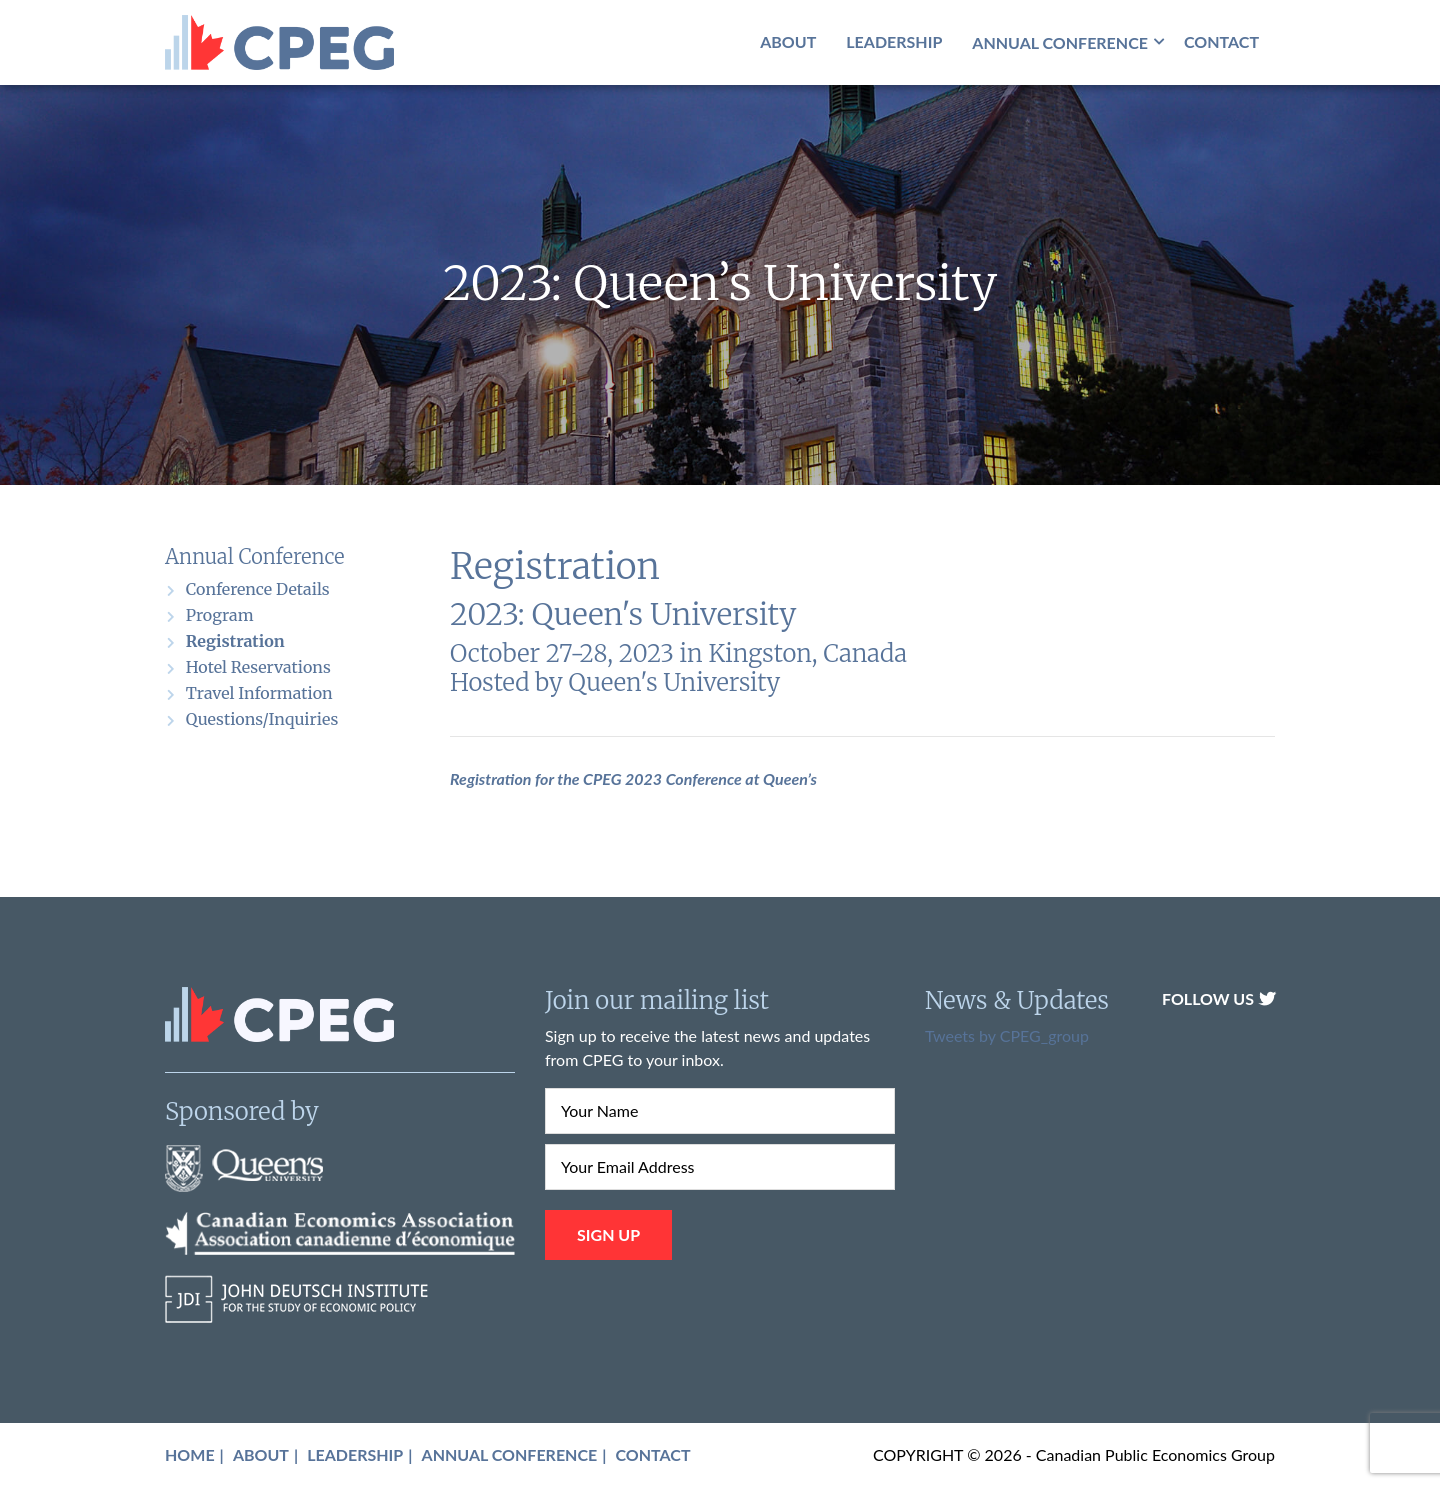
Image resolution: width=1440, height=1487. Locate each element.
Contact (1221, 41)
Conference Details (258, 589)
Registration (235, 641)
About (788, 41)
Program (220, 615)
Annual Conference (510, 1454)
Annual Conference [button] (1060, 42)
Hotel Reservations (258, 667)
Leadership (894, 41)
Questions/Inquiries (262, 719)
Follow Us (1218, 998)
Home (190, 1454)
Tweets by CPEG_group (1007, 1035)
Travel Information (259, 693)
